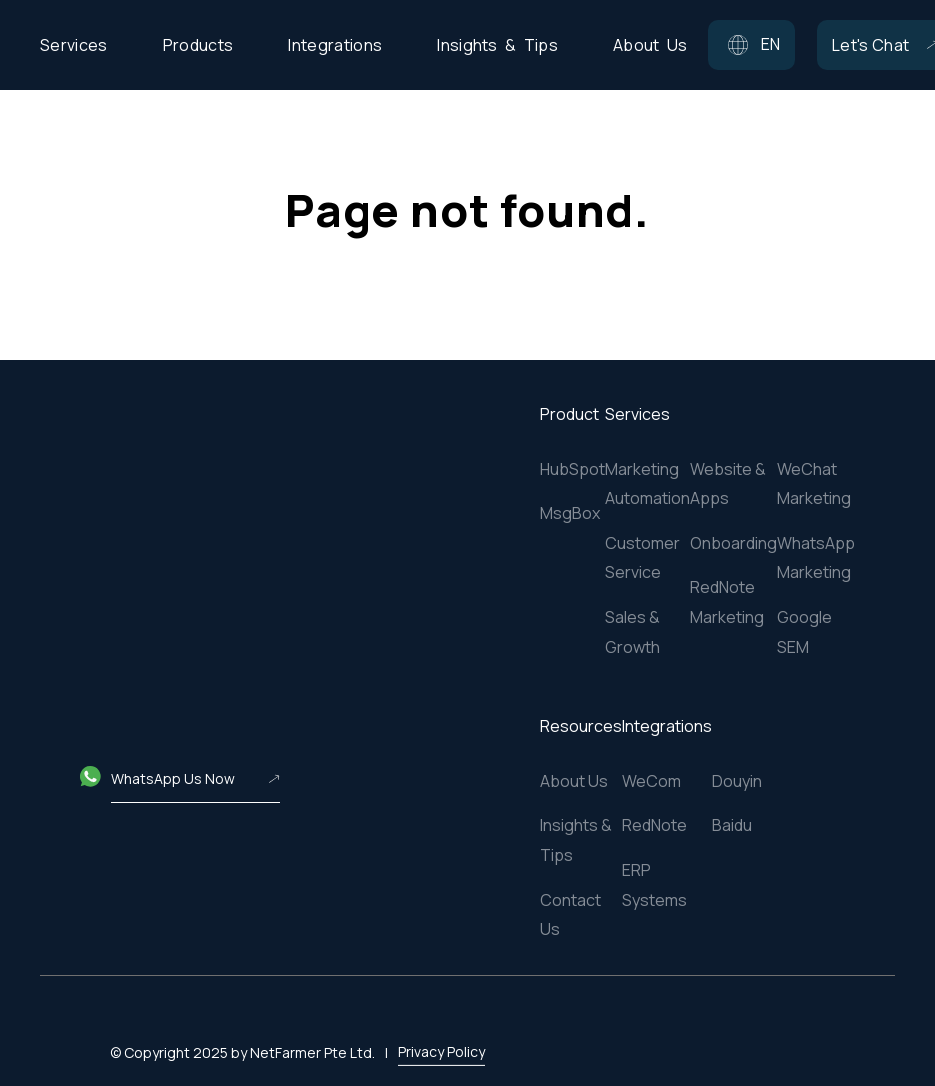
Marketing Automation (647, 484)
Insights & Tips (576, 840)
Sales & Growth (632, 632)
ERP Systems (654, 885)
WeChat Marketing (814, 484)
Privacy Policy (441, 1024)
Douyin (737, 781)
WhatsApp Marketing (816, 558)
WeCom (651, 781)
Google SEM (804, 632)
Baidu (732, 825)
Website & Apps (728, 484)
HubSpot (572, 469)
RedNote (654, 825)
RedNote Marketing (727, 602)
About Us (574, 781)
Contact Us (570, 915)
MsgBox (570, 513)
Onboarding (733, 543)
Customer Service (642, 558)
